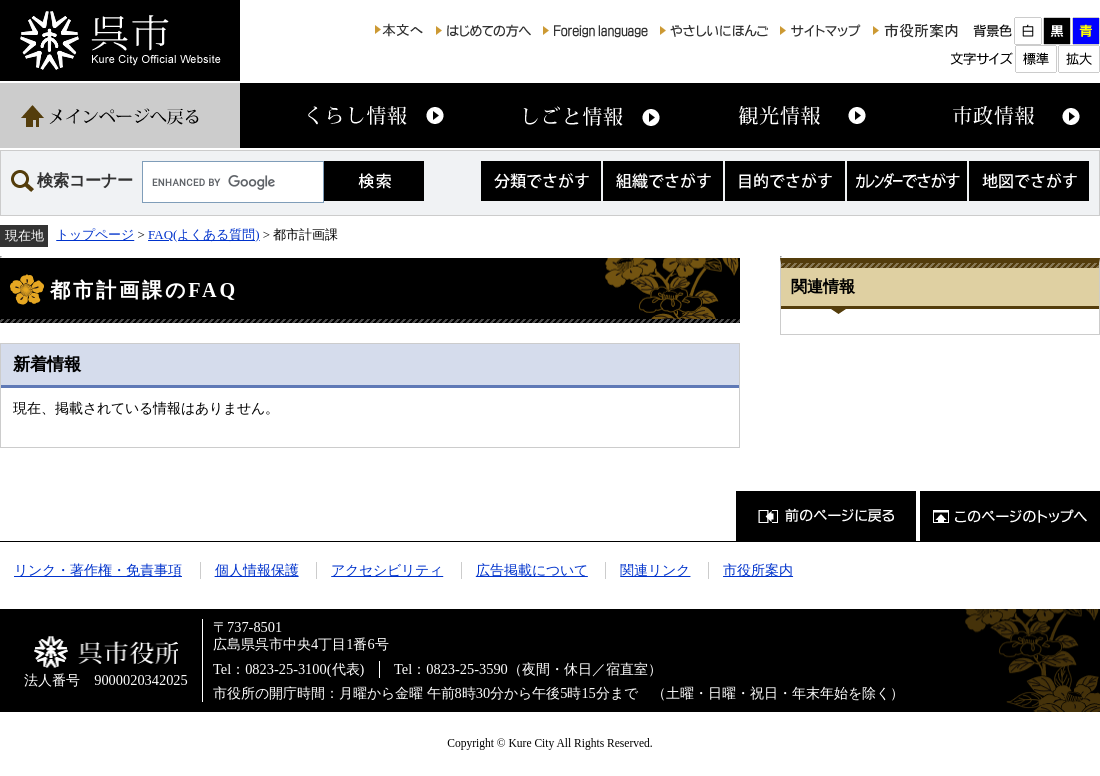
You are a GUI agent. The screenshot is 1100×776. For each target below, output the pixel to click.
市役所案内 (758, 570)
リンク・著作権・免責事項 (98, 570)
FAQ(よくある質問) (204, 234)
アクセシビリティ (387, 570)
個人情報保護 (257, 570)
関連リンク (655, 570)
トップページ (95, 234)
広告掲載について (532, 570)
